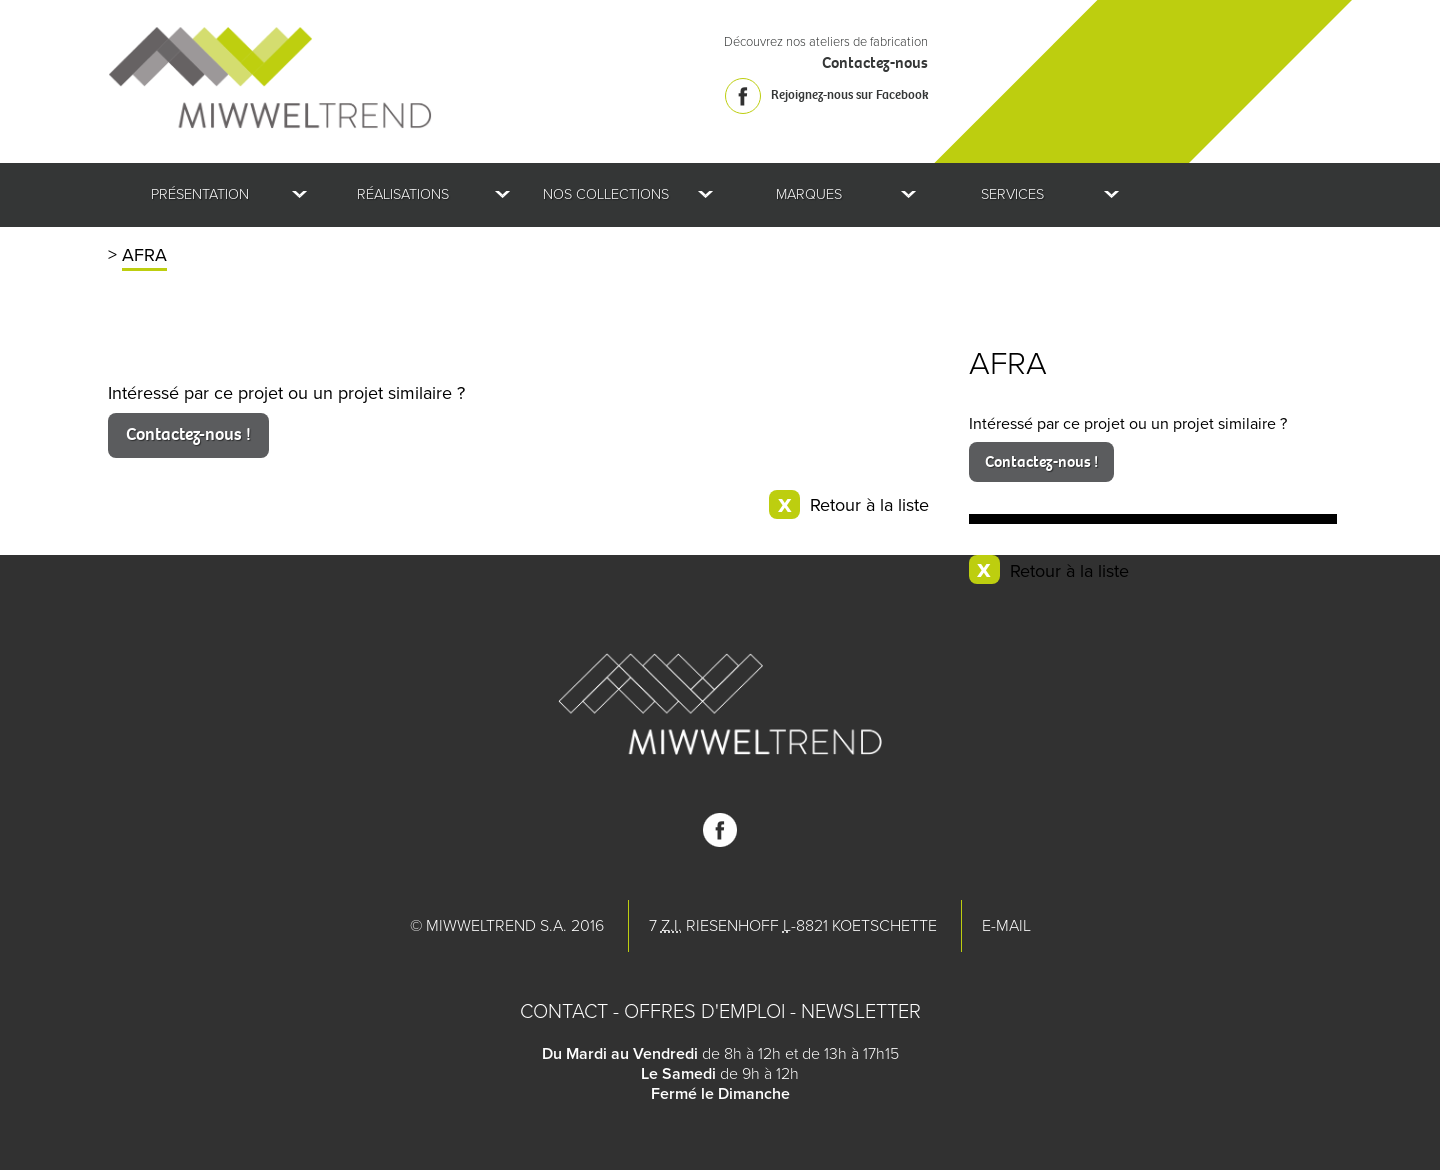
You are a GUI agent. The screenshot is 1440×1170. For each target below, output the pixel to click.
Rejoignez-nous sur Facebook (849, 94)
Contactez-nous (875, 62)
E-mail (1006, 926)
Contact (564, 1012)
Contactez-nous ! (1041, 461)
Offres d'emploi (704, 1012)
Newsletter (861, 1012)
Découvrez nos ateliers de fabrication (826, 42)
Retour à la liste (1069, 571)
